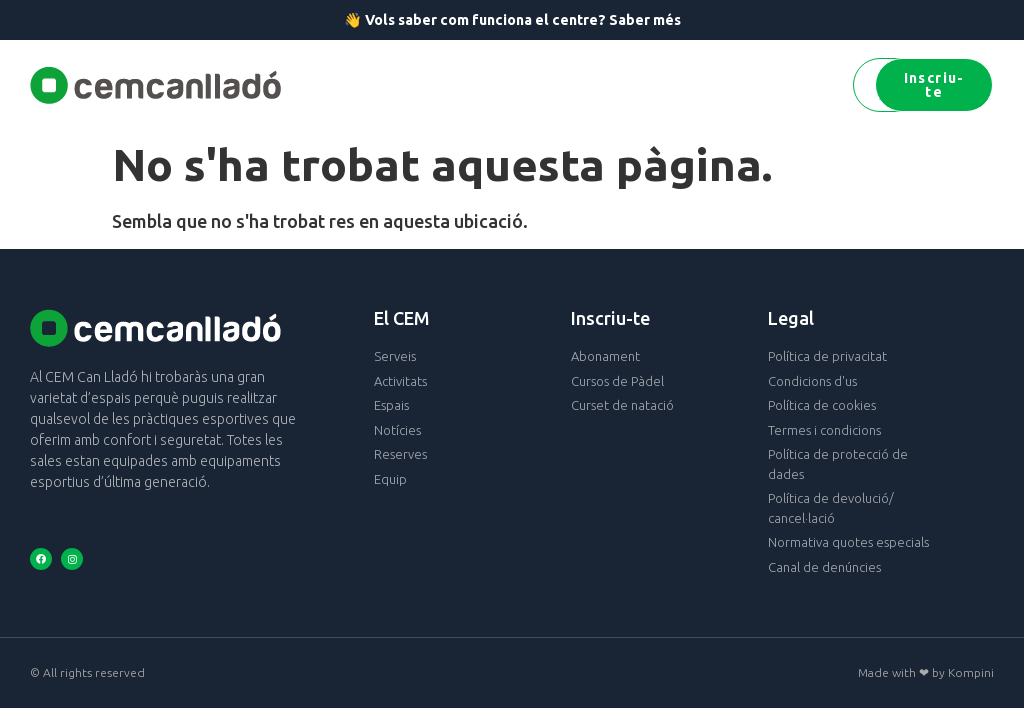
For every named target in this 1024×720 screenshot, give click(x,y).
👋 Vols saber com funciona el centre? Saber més (512, 20)
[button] (313, 85)
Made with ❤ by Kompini (926, 672)
